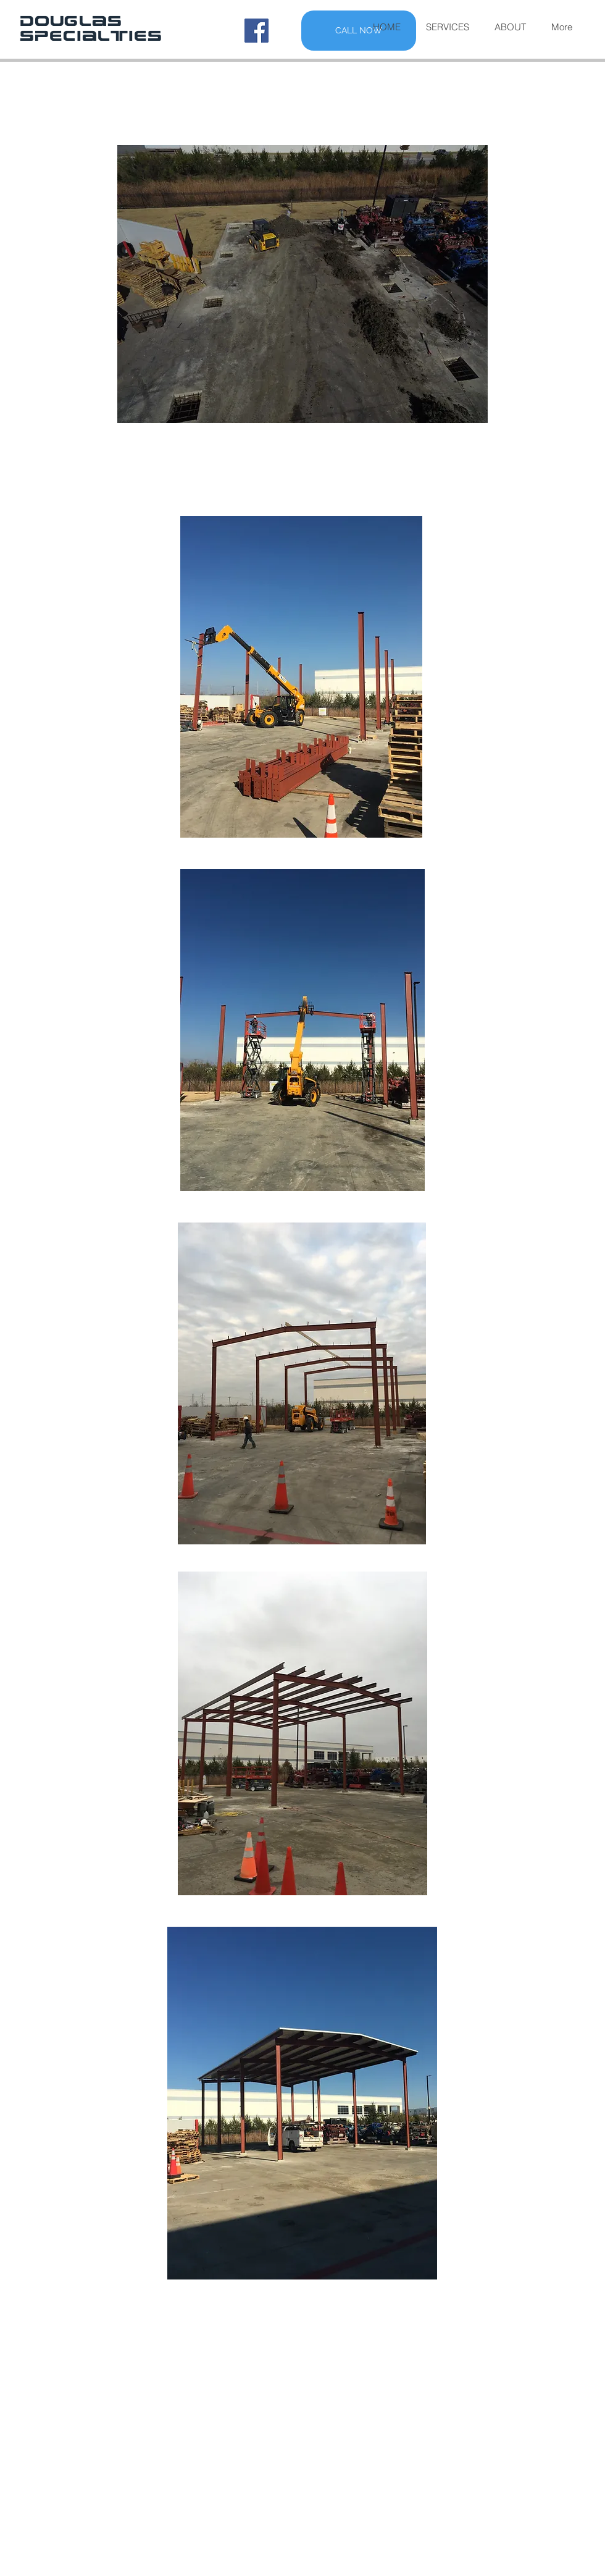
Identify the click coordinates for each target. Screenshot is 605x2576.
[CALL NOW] (358, 31)
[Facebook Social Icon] (256, 31)
